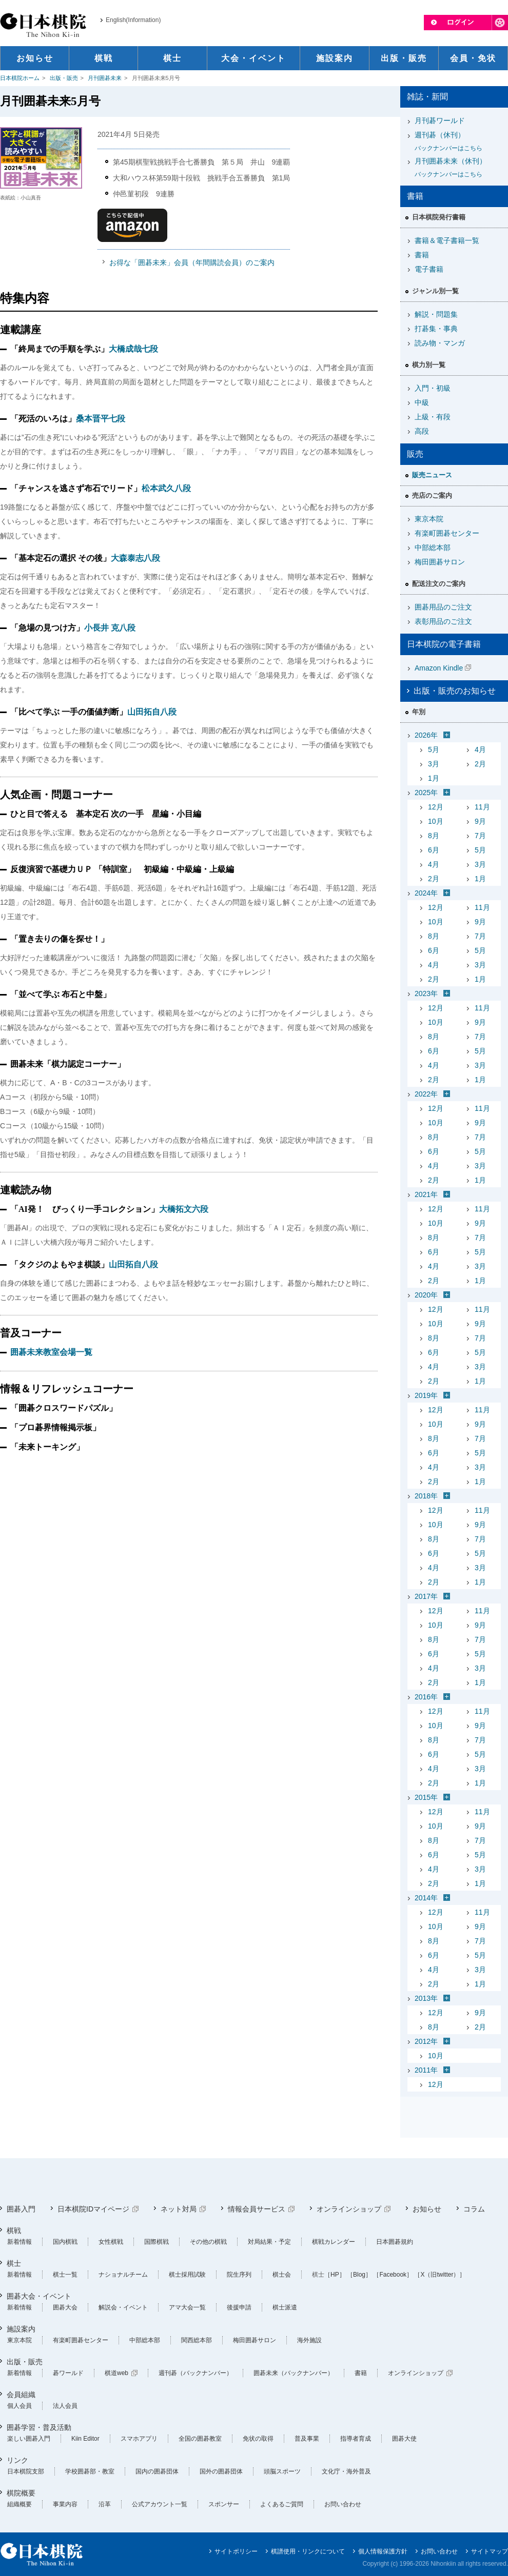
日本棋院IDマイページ (93, 2209)
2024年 (426, 893)
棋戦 (14, 2230)
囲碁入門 (21, 2209)
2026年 (426, 735)
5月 (433, 749)
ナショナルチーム (123, 2274)
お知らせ (427, 2209)
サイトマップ (489, 2551)
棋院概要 (21, 2493)
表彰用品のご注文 (443, 621)
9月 (480, 821)
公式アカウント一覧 (159, 2504)
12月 (435, 807)
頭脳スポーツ (282, 2471)
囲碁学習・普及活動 (39, 2427)
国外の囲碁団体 (221, 2471)
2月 (480, 764)
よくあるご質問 (281, 2504)
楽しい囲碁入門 (28, 2438)
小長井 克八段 (109, 627)
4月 (480, 749)
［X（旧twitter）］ (439, 2274)
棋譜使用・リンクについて (308, 2551)
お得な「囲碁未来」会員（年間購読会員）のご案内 (192, 262)
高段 (422, 431)
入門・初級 (433, 388)
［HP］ (334, 2274)
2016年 (426, 1697)
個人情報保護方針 (382, 2551)
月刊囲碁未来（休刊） (458, 168)
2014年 (426, 1898)
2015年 (426, 1797)
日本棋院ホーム (20, 78)
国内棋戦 (65, 2241)
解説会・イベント (123, 2307)
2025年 (426, 792)
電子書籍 (429, 269)
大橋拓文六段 (183, 1209)
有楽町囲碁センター (447, 533)
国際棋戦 (156, 2241)
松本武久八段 (166, 488)
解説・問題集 (436, 314)
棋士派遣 (284, 2307)
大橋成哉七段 (133, 348)
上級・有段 (433, 417)
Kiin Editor (85, 2438)
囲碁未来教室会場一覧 (51, 1352)
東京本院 (429, 519)
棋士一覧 (65, 2274)
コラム (474, 2209)
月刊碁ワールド (440, 120)
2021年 (426, 1194)
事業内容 (65, 2504)
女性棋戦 (111, 2241)
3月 (433, 764)
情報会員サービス (256, 2209)
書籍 (422, 255)
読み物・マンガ (440, 343)
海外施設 (309, 2340)
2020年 (426, 1295)
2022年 (426, 1094)
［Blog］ (359, 2274)
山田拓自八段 (152, 711)
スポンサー (223, 2504)
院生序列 (239, 2274)
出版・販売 (64, 78)
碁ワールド (68, 2373)
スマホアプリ (139, 2438)
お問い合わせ (342, 2504)
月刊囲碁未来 (105, 78)
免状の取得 (258, 2438)
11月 (482, 807)
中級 (422, 402)
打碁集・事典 (436, 328)
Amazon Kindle (439, 668)
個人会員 (19, 2405)
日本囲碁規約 (394, 2241)
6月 (433, 850)
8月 (433, 835)
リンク (17, 2460)
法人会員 (65, 2405)
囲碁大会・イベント (39, 2296)
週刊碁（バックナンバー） (195, 2373)
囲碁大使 (404, 2438)
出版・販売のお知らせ (455, 690)
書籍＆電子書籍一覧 (447, 240)
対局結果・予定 (269, 2241)
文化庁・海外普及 (346, 2471)
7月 (480, 835)
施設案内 (21, 2329)
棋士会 (281, 2274)
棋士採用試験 (187, 2274)
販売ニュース (432, 475)
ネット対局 (179, 2209)
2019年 (426, 1395)
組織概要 (19, 2504)
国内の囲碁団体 (157, 2471)
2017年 (426, 1596)
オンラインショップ (349, 2209)
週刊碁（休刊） (458, 142)
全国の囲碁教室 (200, 2438)
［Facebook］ (393, 2274)
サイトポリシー (236, 2551)
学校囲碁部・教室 (89, 2471)
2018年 (426, 1496)
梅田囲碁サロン (440, 562)
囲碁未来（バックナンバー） (293, 2373)
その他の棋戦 (208, 2241)
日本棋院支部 (25, 2471)
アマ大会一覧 (187, 2307)
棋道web (116, 2373)
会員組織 (21, 2394)
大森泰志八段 (135, 558)
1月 (433, 778)
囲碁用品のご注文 (443, 607)
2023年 (426, 993)
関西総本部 (196, 2340)
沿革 (105, 2504)
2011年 (426, 2070)
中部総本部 (433, 547)
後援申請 (239, 2307)
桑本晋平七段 (100, 418)
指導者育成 (355, 2438)
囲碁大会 (65, 2307)
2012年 (426, 2041)
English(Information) (133, 20)
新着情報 (19, 2241)
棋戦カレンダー (333, 2241)
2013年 (426, 1998)
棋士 (14, 2263)
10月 (435, 821)
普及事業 (307, 2438)
